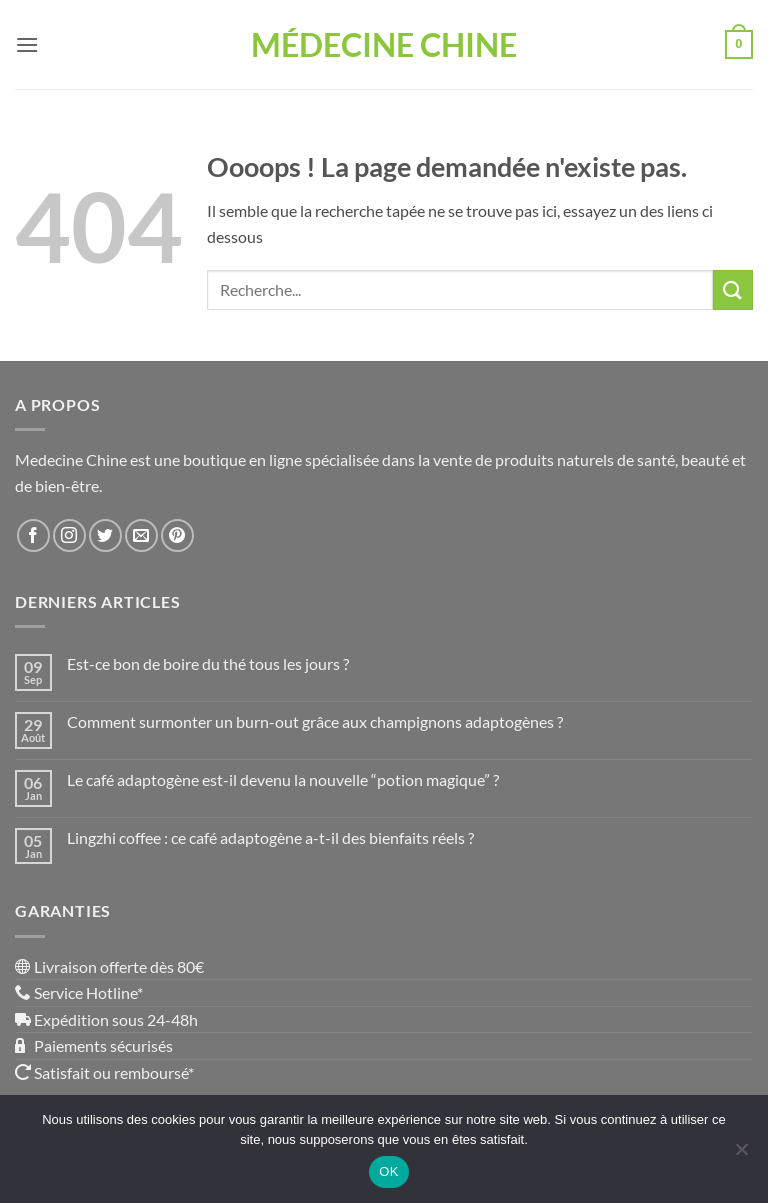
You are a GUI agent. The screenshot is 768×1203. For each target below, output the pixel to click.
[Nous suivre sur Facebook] (33, 535)
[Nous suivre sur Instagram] (69, 535)
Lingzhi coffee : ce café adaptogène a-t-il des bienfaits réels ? (270, 837)
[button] (27, 44)
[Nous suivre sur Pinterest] (177, 535)
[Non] (741, 1155)
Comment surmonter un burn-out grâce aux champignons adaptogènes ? (315, 721)
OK (388, 1171)
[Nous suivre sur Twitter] (105, 535)
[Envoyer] (733, 289)
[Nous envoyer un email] (141, 535)
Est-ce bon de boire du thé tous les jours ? (208, 663)
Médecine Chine (384, 45)
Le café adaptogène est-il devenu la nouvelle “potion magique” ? (283, 779)
